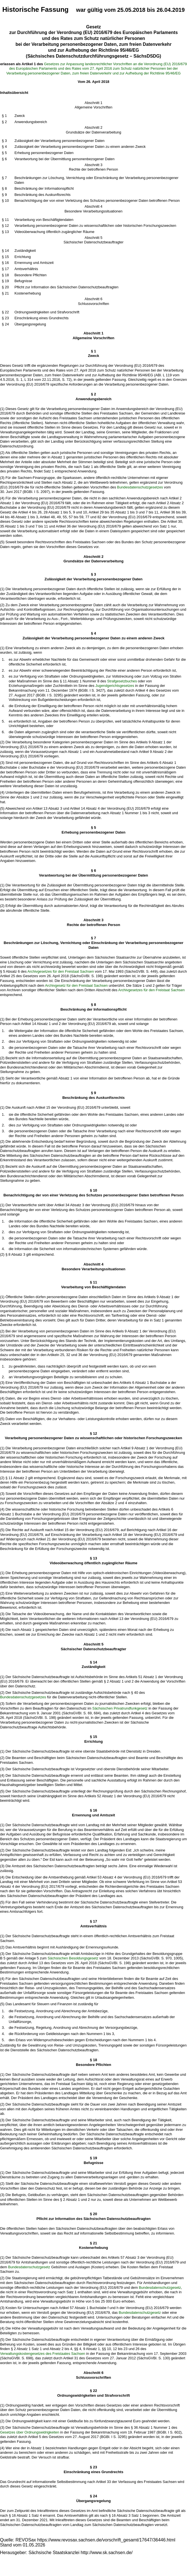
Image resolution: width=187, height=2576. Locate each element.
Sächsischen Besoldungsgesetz (73, 1958)
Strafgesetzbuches (122, 681)
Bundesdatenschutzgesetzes (140, 487)
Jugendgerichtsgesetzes (114, 685)
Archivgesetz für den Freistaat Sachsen (76, 985)
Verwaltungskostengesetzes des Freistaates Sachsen (42, 2353)
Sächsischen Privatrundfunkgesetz (119, 1708)
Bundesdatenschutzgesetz (29, 2267)
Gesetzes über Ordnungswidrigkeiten (29, 2432)
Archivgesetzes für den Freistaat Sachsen (61, 971)
